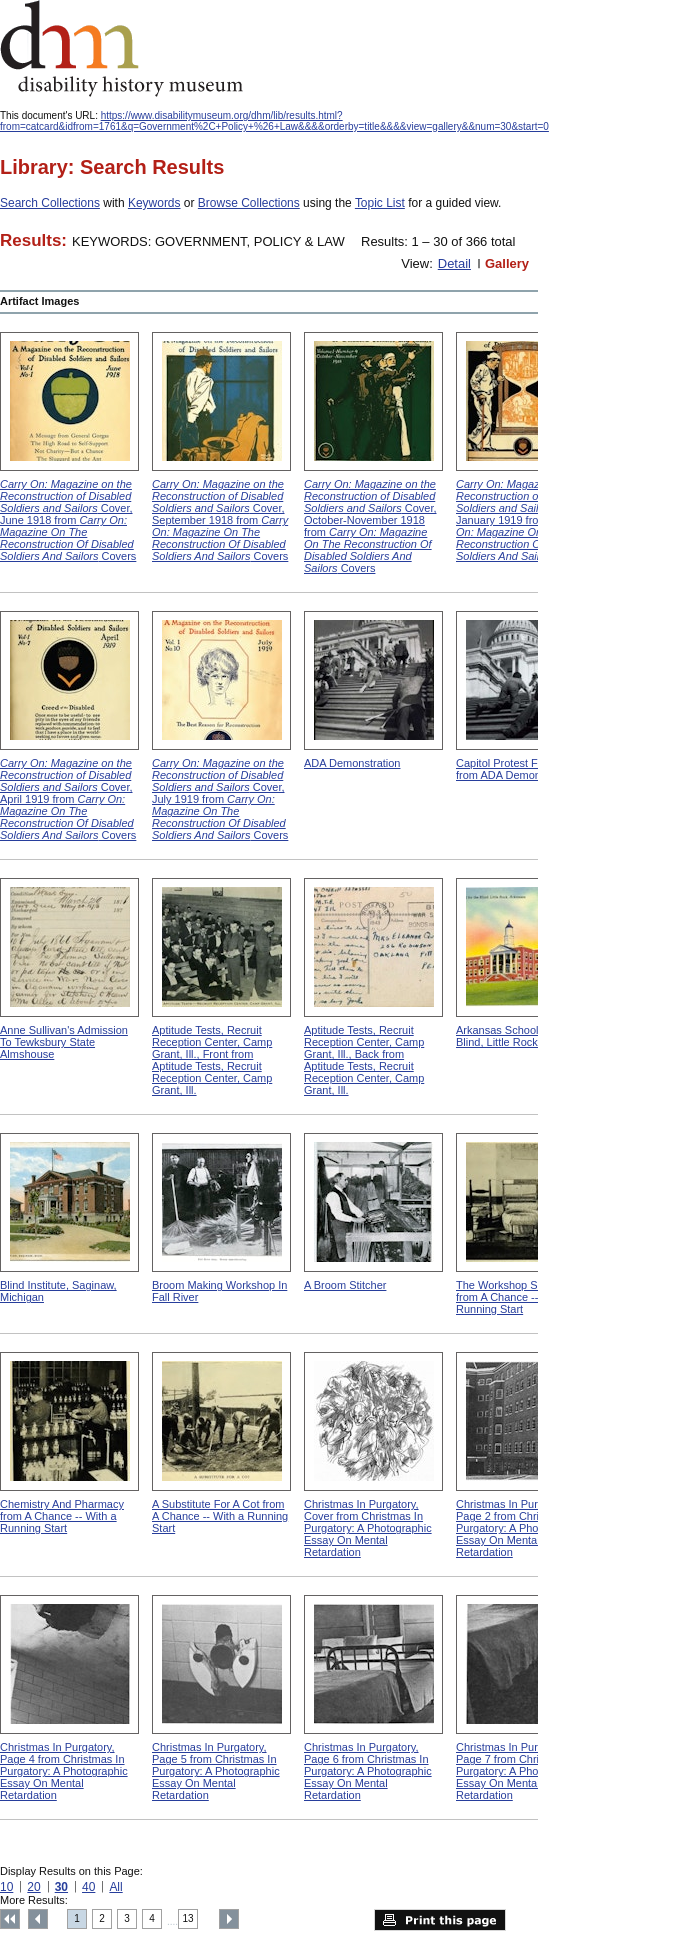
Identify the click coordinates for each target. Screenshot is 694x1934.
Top (10, 1919)
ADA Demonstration (352, 763)
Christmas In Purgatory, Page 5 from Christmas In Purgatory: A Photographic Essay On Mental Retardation (216, 1771)
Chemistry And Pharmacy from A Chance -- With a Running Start (62, 1516)
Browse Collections (249, 203)
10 (6, 1887)
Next (229, 1919)
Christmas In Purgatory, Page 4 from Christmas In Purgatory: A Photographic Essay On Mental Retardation (64, 1771)
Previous (38, 1919)
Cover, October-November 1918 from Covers (370, 526)
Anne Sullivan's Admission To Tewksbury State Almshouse (64, 1042)
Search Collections (50, 203)
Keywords (154, 203)
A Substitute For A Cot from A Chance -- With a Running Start (220, 1516)
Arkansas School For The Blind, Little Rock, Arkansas (522, 1036)
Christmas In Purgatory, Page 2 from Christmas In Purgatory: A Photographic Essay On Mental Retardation (520, 1528)
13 (188, 1918)
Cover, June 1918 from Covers (68, 520)
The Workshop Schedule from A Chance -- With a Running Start (516, 1297)
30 (61, 1887)
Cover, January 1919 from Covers (524, 520)
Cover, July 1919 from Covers (220, 799)
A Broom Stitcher (345, 1285)
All (115, 1887)
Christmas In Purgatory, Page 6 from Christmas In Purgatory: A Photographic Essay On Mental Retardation (368, 1771)
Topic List (380, 203)
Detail (454, 263)
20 (33, 1887)
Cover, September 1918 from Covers (220, 520)
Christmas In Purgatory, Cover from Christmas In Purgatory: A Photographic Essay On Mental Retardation (368, 1528)
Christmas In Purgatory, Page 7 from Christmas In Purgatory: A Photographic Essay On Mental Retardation (520, 1771)
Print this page (440, 1920)
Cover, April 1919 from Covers (68, 799)
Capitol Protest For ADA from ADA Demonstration (516, 769)
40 (88, 1887)
